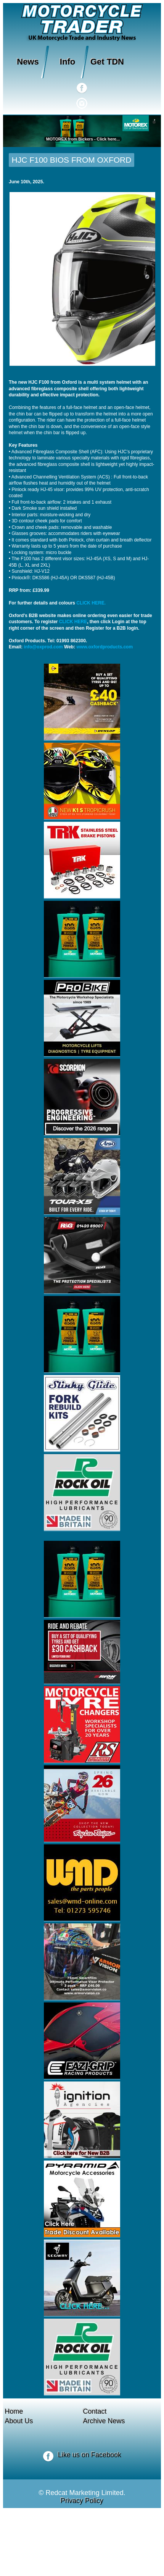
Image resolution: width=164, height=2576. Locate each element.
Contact (95, 2411)
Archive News (104, 2421)
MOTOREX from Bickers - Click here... (82, 139)
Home (14, 2411)
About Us (19, 2421)
